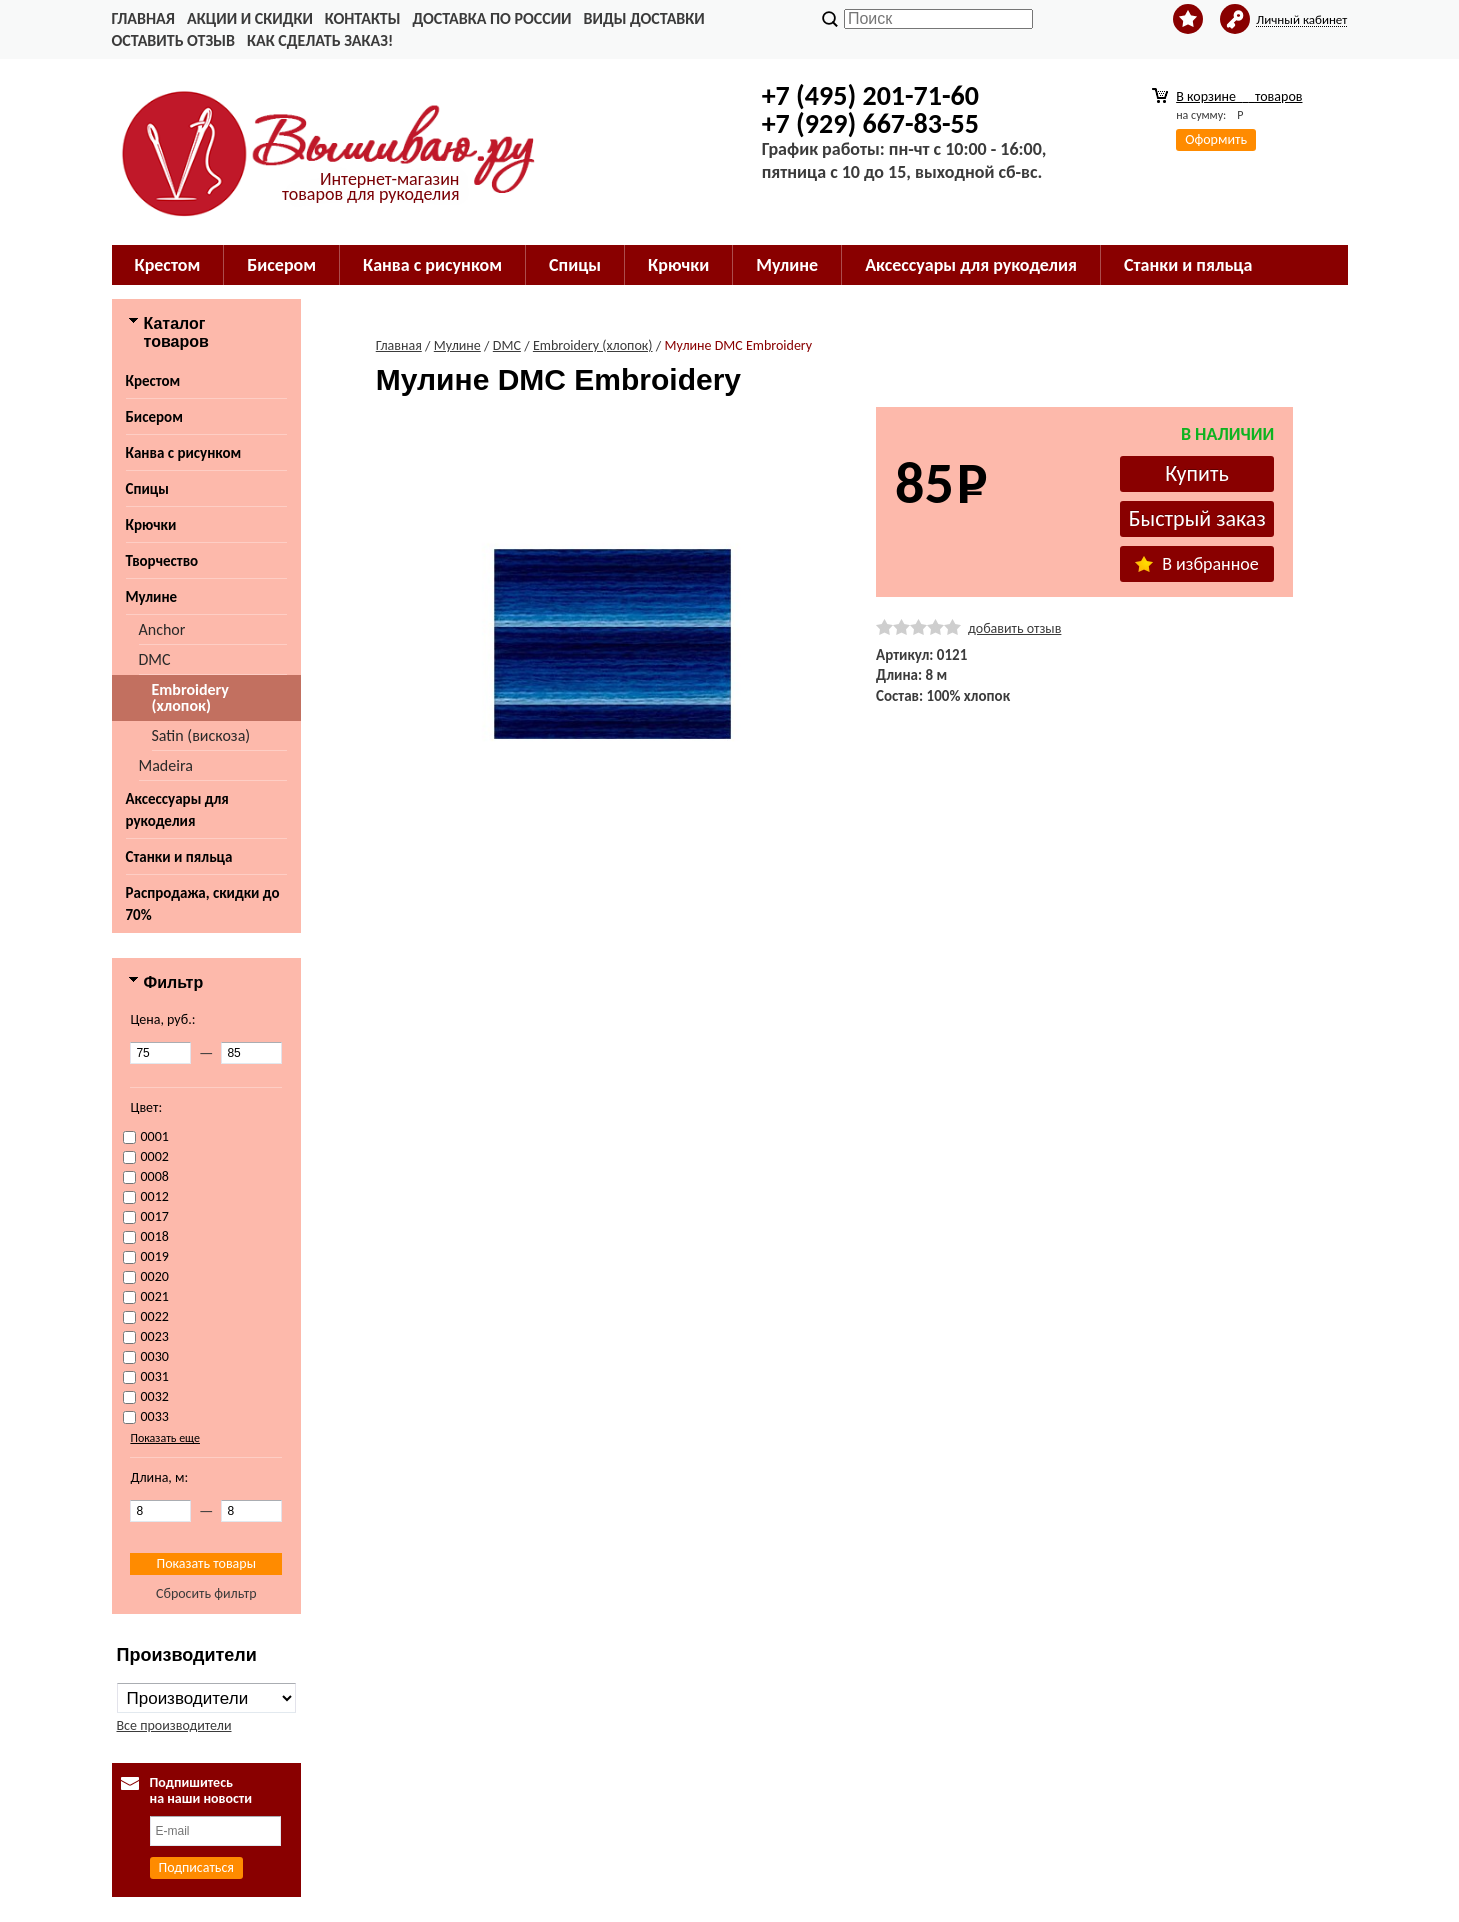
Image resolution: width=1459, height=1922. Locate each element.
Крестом (168, 265)
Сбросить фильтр (206, 1593)
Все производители (174, 1725)
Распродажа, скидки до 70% (203, 904)
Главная (143, 18)
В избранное (1197, 564)
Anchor (162, 629)
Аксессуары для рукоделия (971, 265)
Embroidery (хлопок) (190, 697)
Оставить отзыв (173, 40)
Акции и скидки (250, 18)
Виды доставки (644, 18)
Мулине (787, 265)
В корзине (1239, 96)
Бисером (281, 265)
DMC (155, 659)
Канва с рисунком (432, 265)
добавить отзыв (1014, 628)
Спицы (575, 265)
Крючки (678, 265)
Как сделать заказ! (320, 40)
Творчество (162, 561)
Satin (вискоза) (201, 735)
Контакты (363, 18)
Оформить (1216, 139)
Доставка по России (491, 18)
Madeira (166, 765)
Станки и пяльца (1188, 265)
